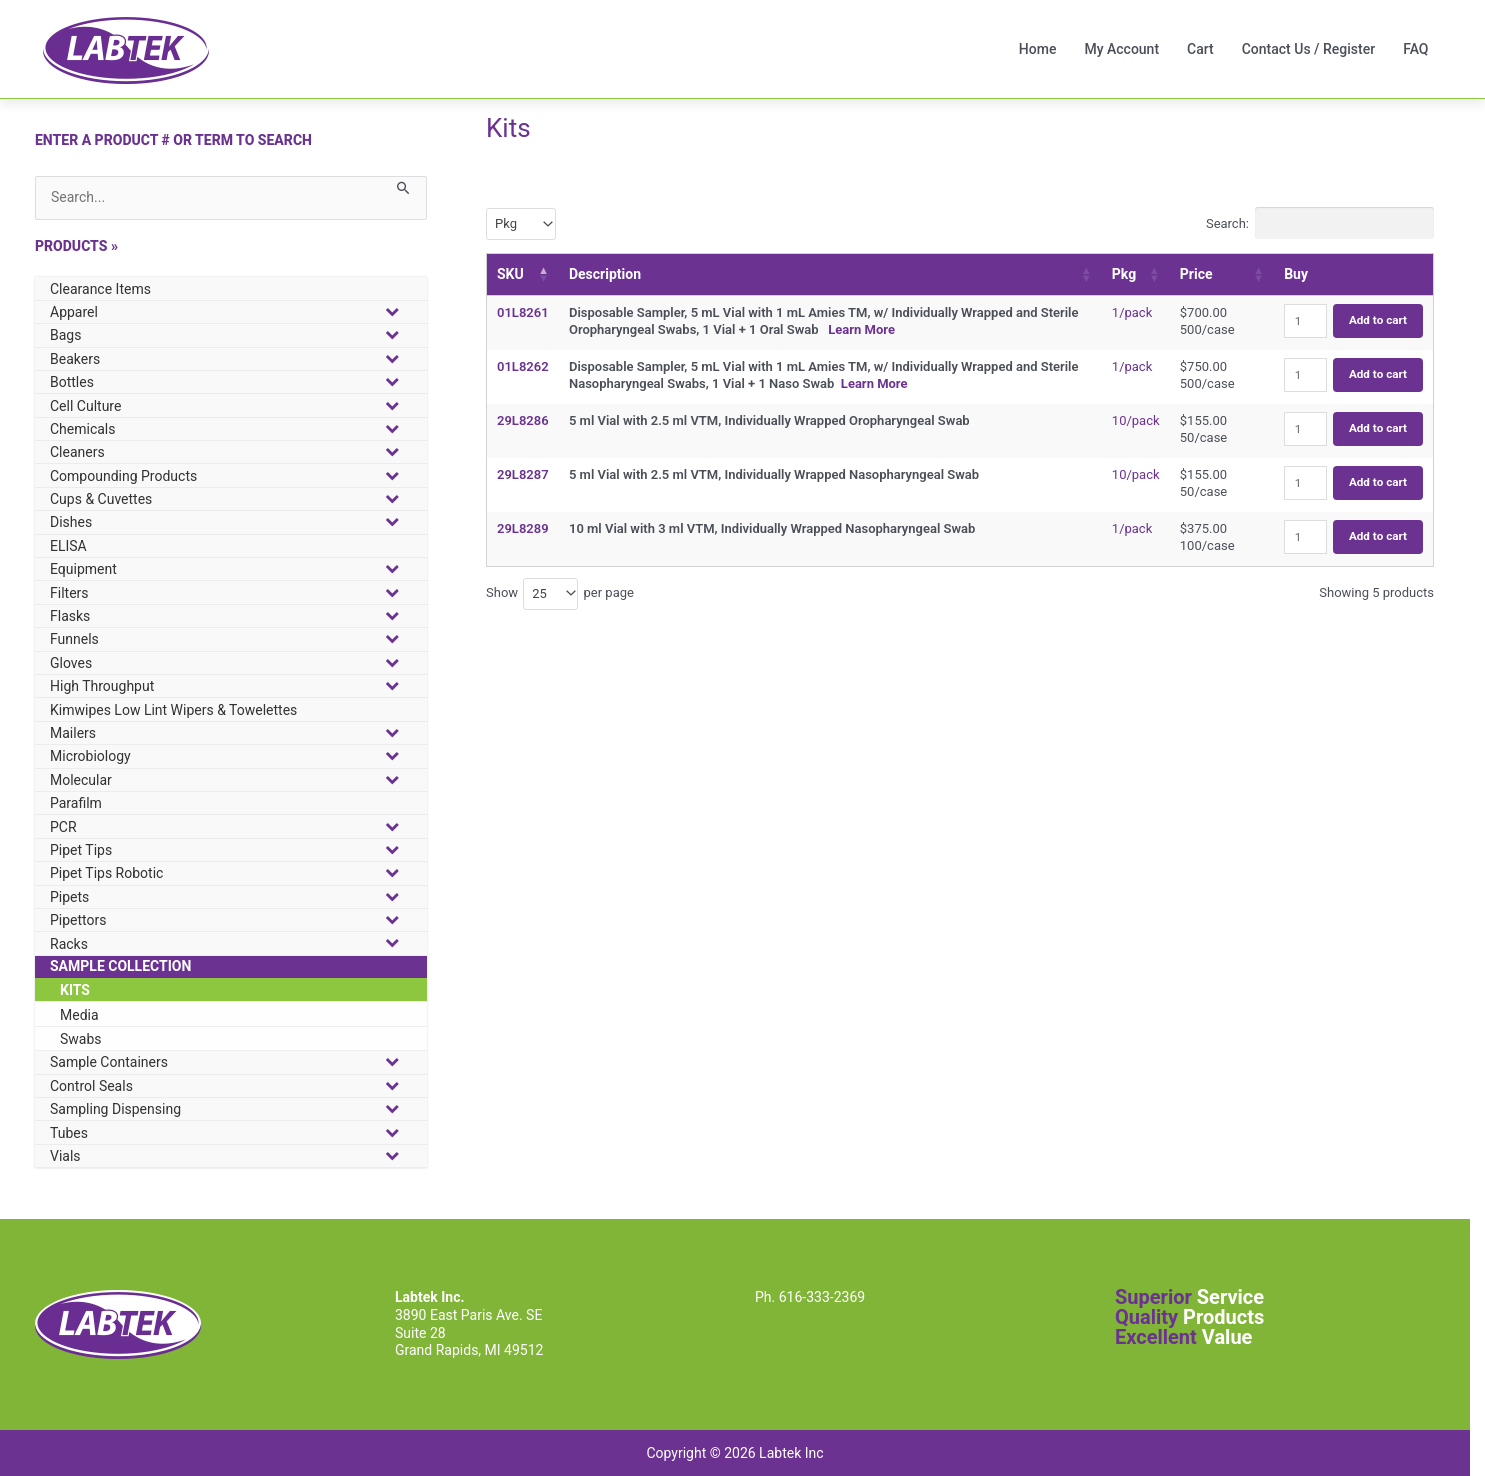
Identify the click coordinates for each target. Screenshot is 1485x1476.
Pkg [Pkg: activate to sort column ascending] (1124, 274)
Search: (1320, 223)
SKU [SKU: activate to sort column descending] (510, 274)
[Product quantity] (1305, 321)
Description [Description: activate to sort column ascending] (605, 274)
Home (1038, 49)
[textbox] (512, 223)
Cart (1200, 49)
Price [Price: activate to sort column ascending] (1196, 274)
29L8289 (523, 528)
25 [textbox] (539, 593)
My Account (1121, 49)
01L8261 (523, 312)
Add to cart (1378, 320)
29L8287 (523, 474)
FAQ (1415, 49)
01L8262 (523, 366)
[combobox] (521, 224)
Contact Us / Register (1308, 49)
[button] (231, 475)
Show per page (560, 594)
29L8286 (523, 420)
